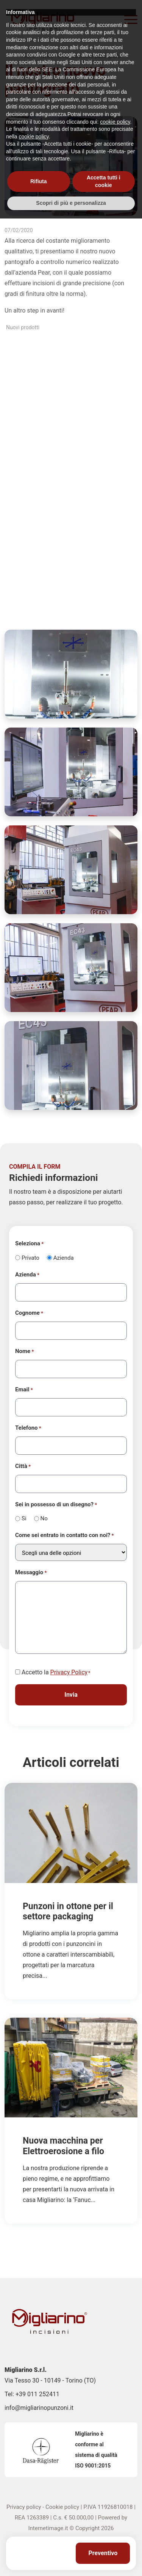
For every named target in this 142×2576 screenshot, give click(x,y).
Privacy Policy (69, 1672)
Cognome (29, 1313)
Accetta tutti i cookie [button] (103, 2539)
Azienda (63, 1257)
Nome (24, 1351)
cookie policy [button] (115, 2479)
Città (23, 1466)
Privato (30, 1257)
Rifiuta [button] (38, 2539)
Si (24, 1518)
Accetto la (56, 1673)
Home (28, 56)
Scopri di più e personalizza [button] (71, 2560)
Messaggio (31, 1572)
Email (24, 1390)
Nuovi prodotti (22, 327)
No (43, 1518)
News (47, 56)
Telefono (28, 1428)
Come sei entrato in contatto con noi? (64, 1535)
